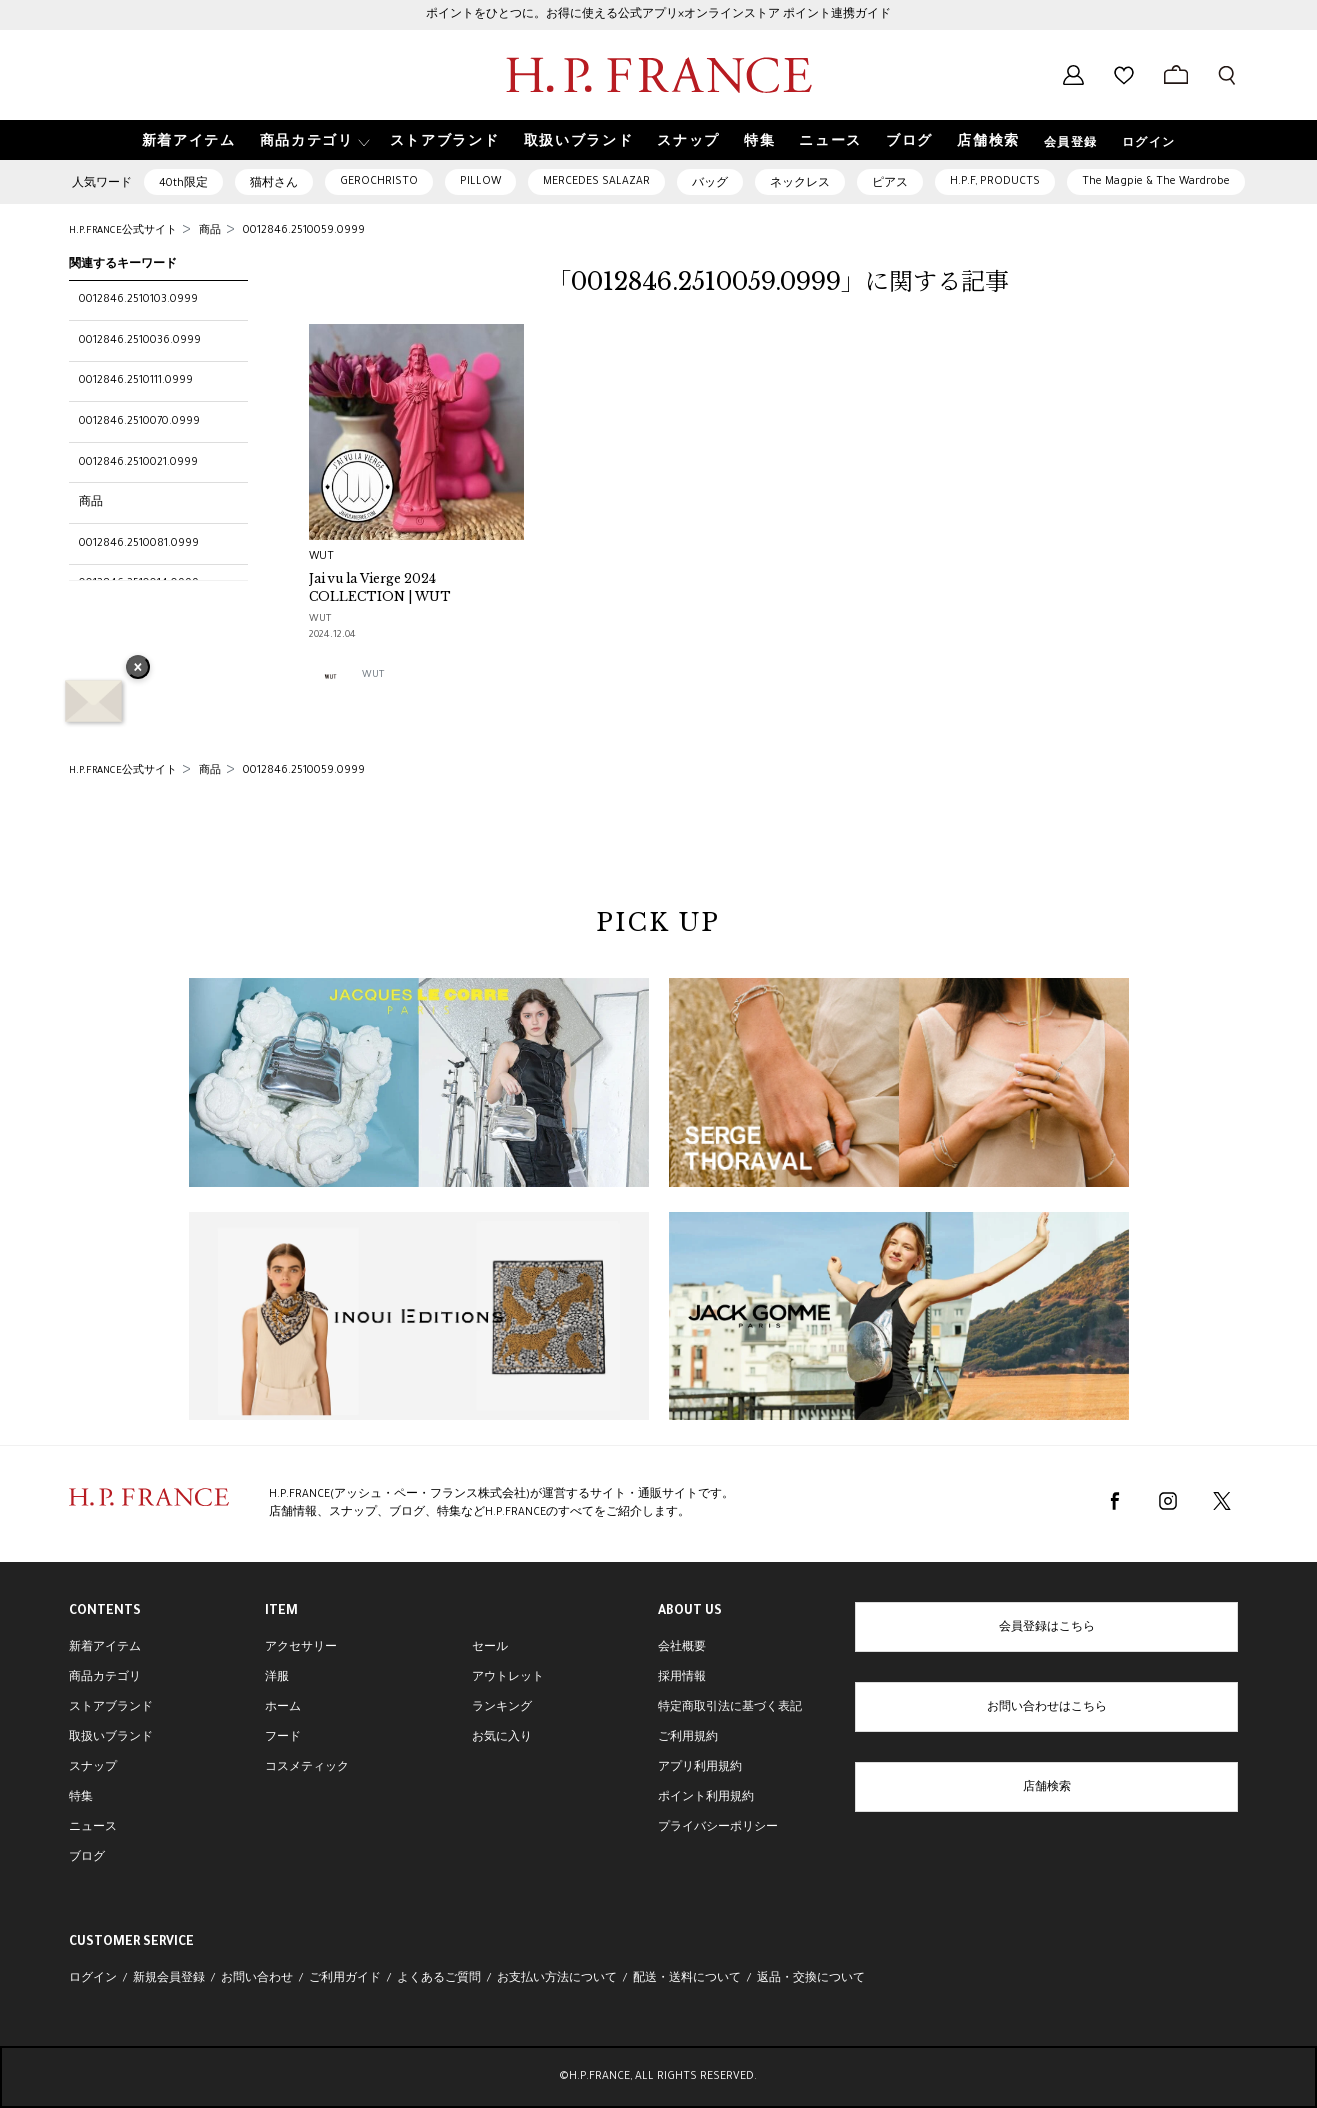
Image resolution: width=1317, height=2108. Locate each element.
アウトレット (508, 1678)
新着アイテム (105, 1648)
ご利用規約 (688, 1738)
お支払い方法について (557, 1979)
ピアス (890, 184)
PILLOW (480, 182)
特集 (81, 1798)
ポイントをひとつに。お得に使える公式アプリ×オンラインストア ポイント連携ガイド (658, 15)
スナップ (93, 1768)
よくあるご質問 (439, 1979)
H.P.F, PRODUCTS (995, 182)
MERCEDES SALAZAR (596, 182)
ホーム (283, 1708)
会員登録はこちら (1047, 1628)
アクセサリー (301, 1648)
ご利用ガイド (345, 1979)
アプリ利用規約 (700, 1768)
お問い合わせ (257, 1979)
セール (490, 1648)
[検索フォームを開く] (1227, 75)
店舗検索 (1047, 1788)
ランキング (502, 1708)
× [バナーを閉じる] (138, 669)
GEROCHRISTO (379, 182)
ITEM (281, 1612)
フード (283, 1738)
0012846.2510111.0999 (136, 381)
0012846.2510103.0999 (138, 300)
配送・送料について (687, 1979)
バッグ (710, 184)
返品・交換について (811, 1979)
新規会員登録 (169, 1979)
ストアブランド (111, 1708)
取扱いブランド (111, 1738)
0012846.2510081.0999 (139, 544)
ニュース (93, 1828)
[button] (313, 140)
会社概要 (682, 1648)
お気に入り (502, 1738)
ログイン (1149, 144)
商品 (91, 503)
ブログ (87, 1858)
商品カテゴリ (105, 1678)
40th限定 (183, 184)
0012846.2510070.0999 (139, 422)
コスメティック (307, 1768)
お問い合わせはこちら (1047, 1708)
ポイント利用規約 (706, 1798)
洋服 (277, 1678)
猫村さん (274, 184)
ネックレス (800, 184)
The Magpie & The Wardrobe (1156, 182)
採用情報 (682, 1678)
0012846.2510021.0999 (138, 463)
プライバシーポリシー (718, 1828)
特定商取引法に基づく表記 (730, 1708)
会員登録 (1071, 144)
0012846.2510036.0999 (140, 341)
